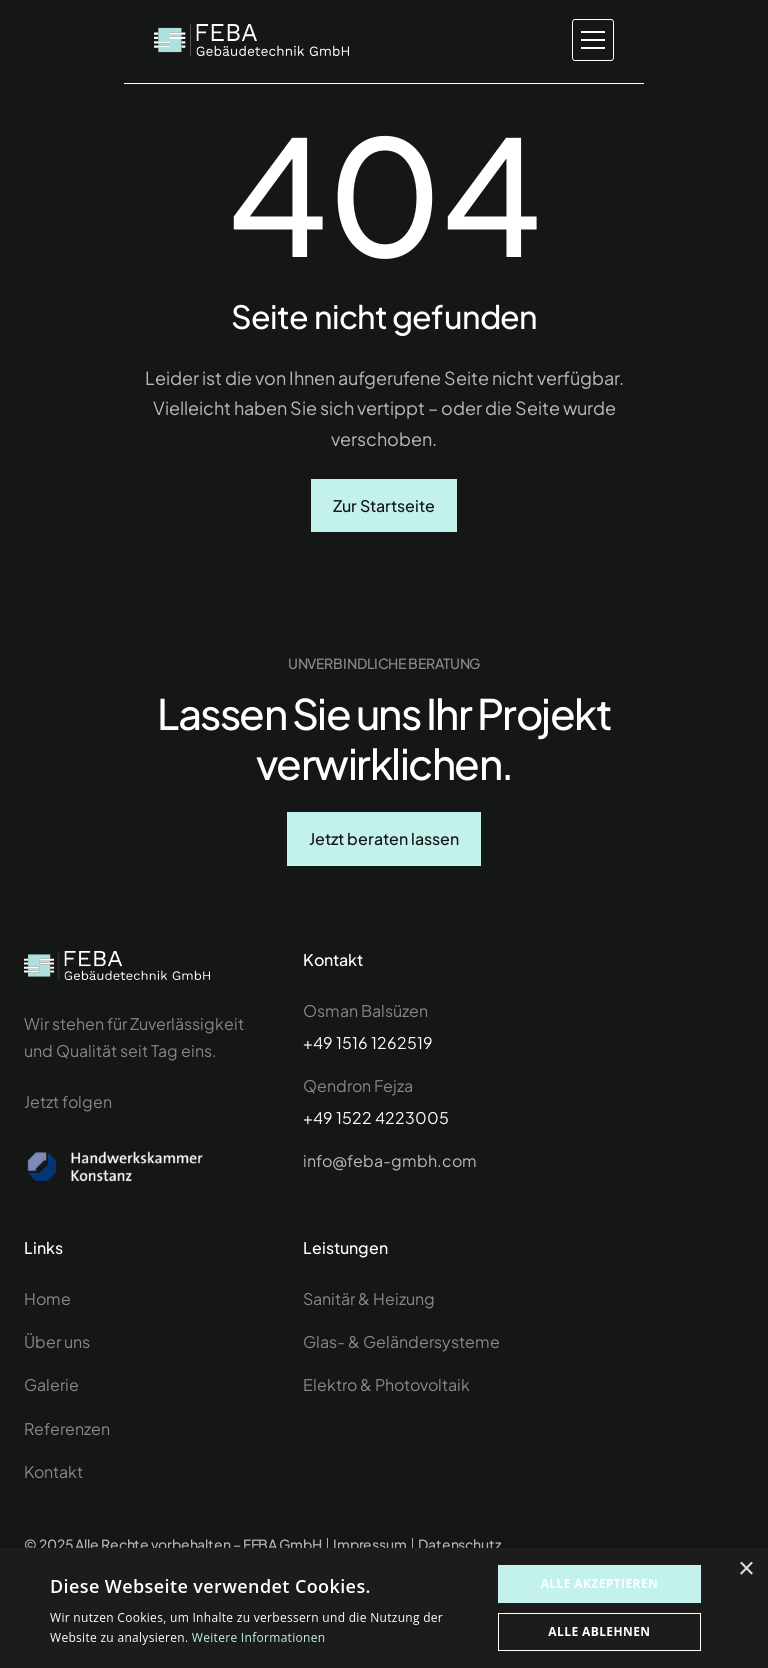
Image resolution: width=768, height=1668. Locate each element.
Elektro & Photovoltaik (386, 1407)
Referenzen (67, 1451)
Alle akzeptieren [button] (600, 1583)
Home (49, 1321)
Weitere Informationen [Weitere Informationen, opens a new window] (259, 1637)
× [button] (745, 1569)
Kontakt (53, 1494)
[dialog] (384, 1608)
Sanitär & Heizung (369, 1321)
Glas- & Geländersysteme (401, 1364)
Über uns (57, 1364)
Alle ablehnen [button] (599, 1631)
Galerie (51, 1407)
